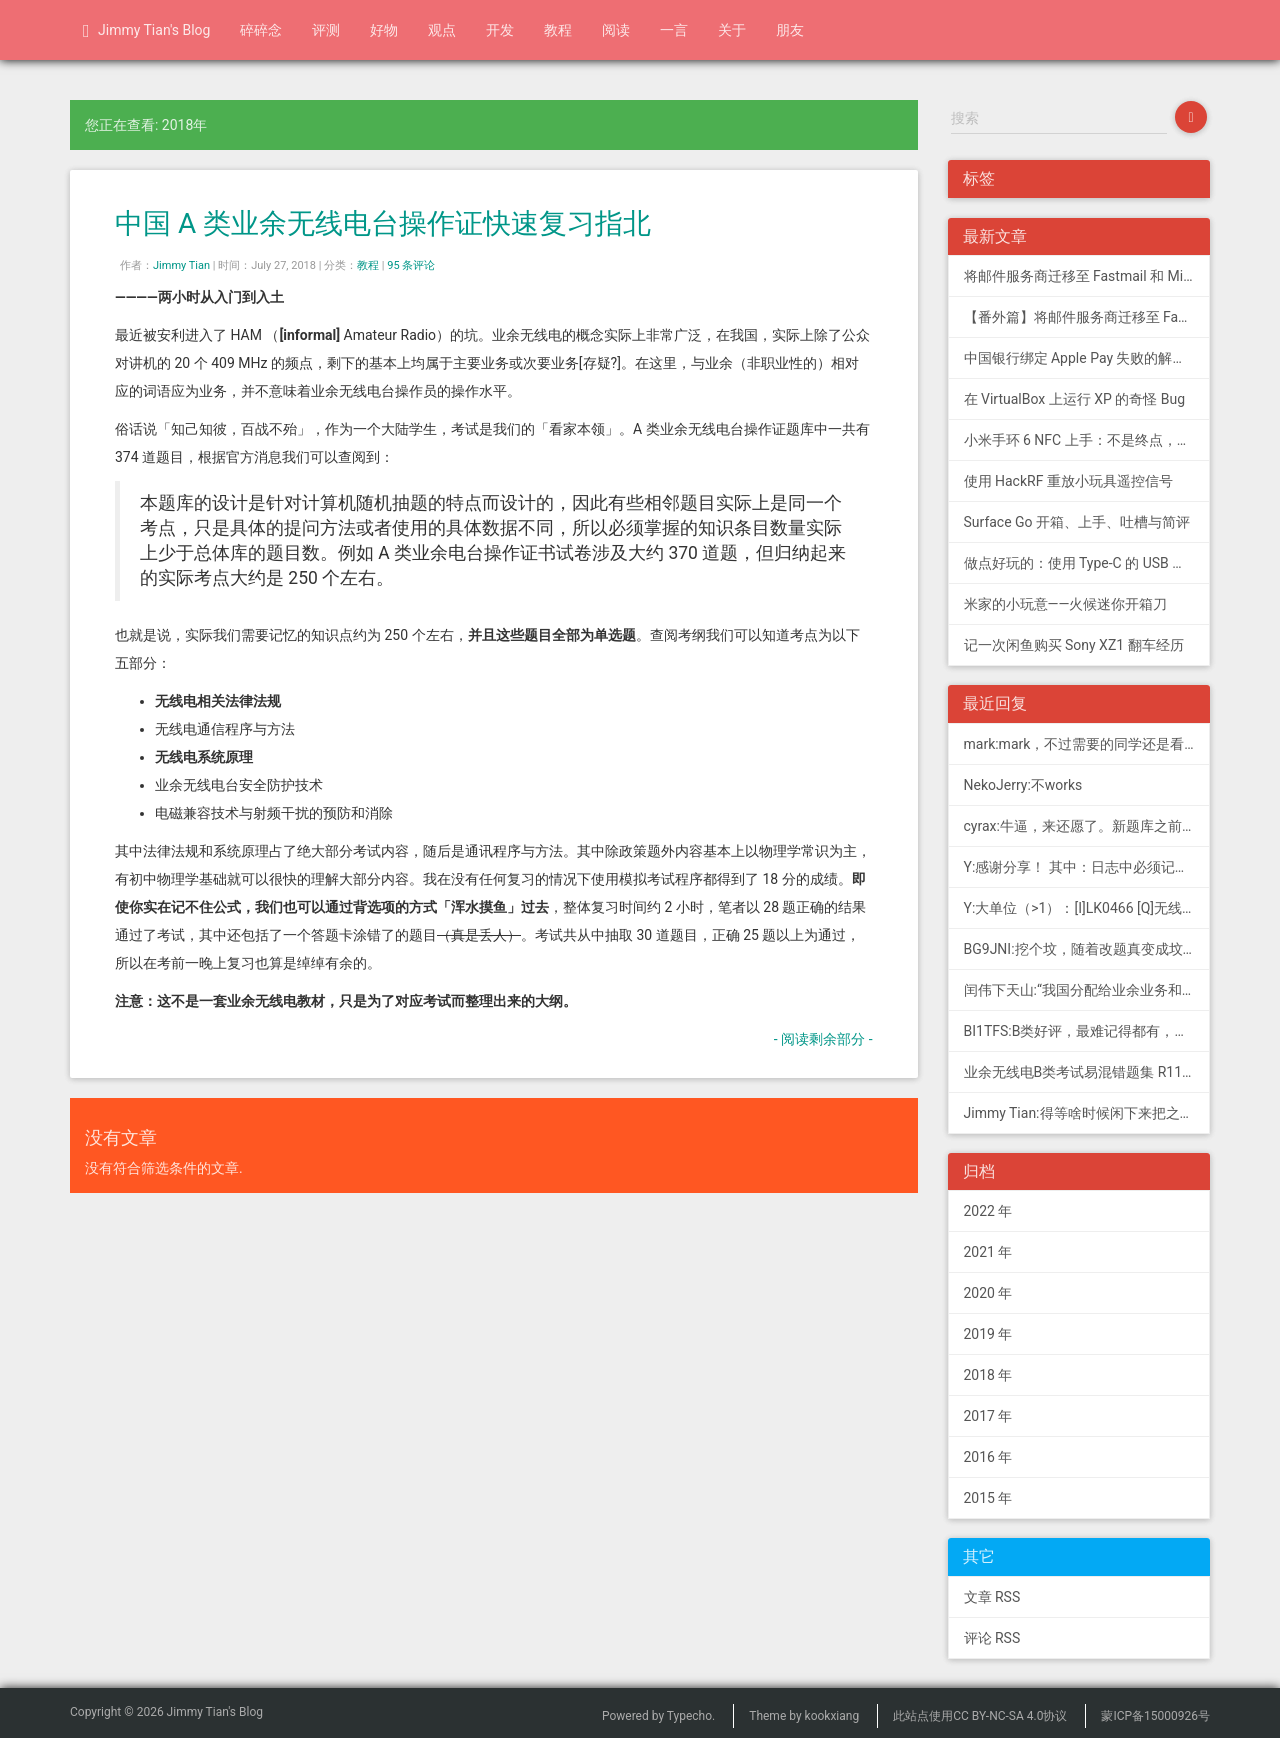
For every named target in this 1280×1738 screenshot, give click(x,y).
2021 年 (988, 1252)
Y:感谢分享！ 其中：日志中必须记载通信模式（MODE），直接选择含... (1087, 867)
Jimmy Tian (181, 265)
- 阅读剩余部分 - (823, 1039)
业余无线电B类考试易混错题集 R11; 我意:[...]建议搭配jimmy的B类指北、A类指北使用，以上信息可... (1087, 1072)
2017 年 (988, 1416)
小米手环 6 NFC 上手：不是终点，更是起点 (1087, 440)
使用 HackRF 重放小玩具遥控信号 (1068, 481)
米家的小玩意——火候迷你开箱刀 (1066, 604)
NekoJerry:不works (1023, 785)
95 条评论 (411, 265)
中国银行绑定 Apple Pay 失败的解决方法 (1087, 358)
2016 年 (988, 1457)
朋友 (790, 30)
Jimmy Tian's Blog (146, 31)
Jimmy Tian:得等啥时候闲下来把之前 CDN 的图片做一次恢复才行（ (1087, 1113)
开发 (500, 30)
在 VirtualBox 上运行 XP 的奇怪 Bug (1075, 399)
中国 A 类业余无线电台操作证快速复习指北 (383, 223)
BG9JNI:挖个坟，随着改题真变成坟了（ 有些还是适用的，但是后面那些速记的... (1087, 949)
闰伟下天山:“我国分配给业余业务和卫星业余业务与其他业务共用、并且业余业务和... (1087, 990)
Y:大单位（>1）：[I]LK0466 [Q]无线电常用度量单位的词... (1087, 908)
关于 (732, 30)
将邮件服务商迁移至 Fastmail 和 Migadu (1087, 276)
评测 (326, 30)
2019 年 (988, 1334)
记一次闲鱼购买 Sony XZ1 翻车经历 (1074, 645)
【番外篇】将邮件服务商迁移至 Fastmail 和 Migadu (1087, 317)
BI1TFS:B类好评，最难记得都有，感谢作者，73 (1087, 1031)
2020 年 (988, 1293)
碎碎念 (261, 30)
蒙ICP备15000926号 (1155, 1716)
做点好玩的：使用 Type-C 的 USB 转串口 (1087, 563)
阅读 (616, 30)
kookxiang (832, 1716)
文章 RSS (992, 1597)
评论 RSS (992, 1638)
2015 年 (988, 1498)
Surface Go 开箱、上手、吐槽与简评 (1077, 522)
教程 (558, 30)
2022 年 (988, 1211)
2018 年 (988, 1375)
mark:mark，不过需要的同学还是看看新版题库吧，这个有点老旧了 (1087, 744)
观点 (442, 30)
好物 (384, 30)
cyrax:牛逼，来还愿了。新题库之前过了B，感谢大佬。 (1087, 826)
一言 (674, 30)
